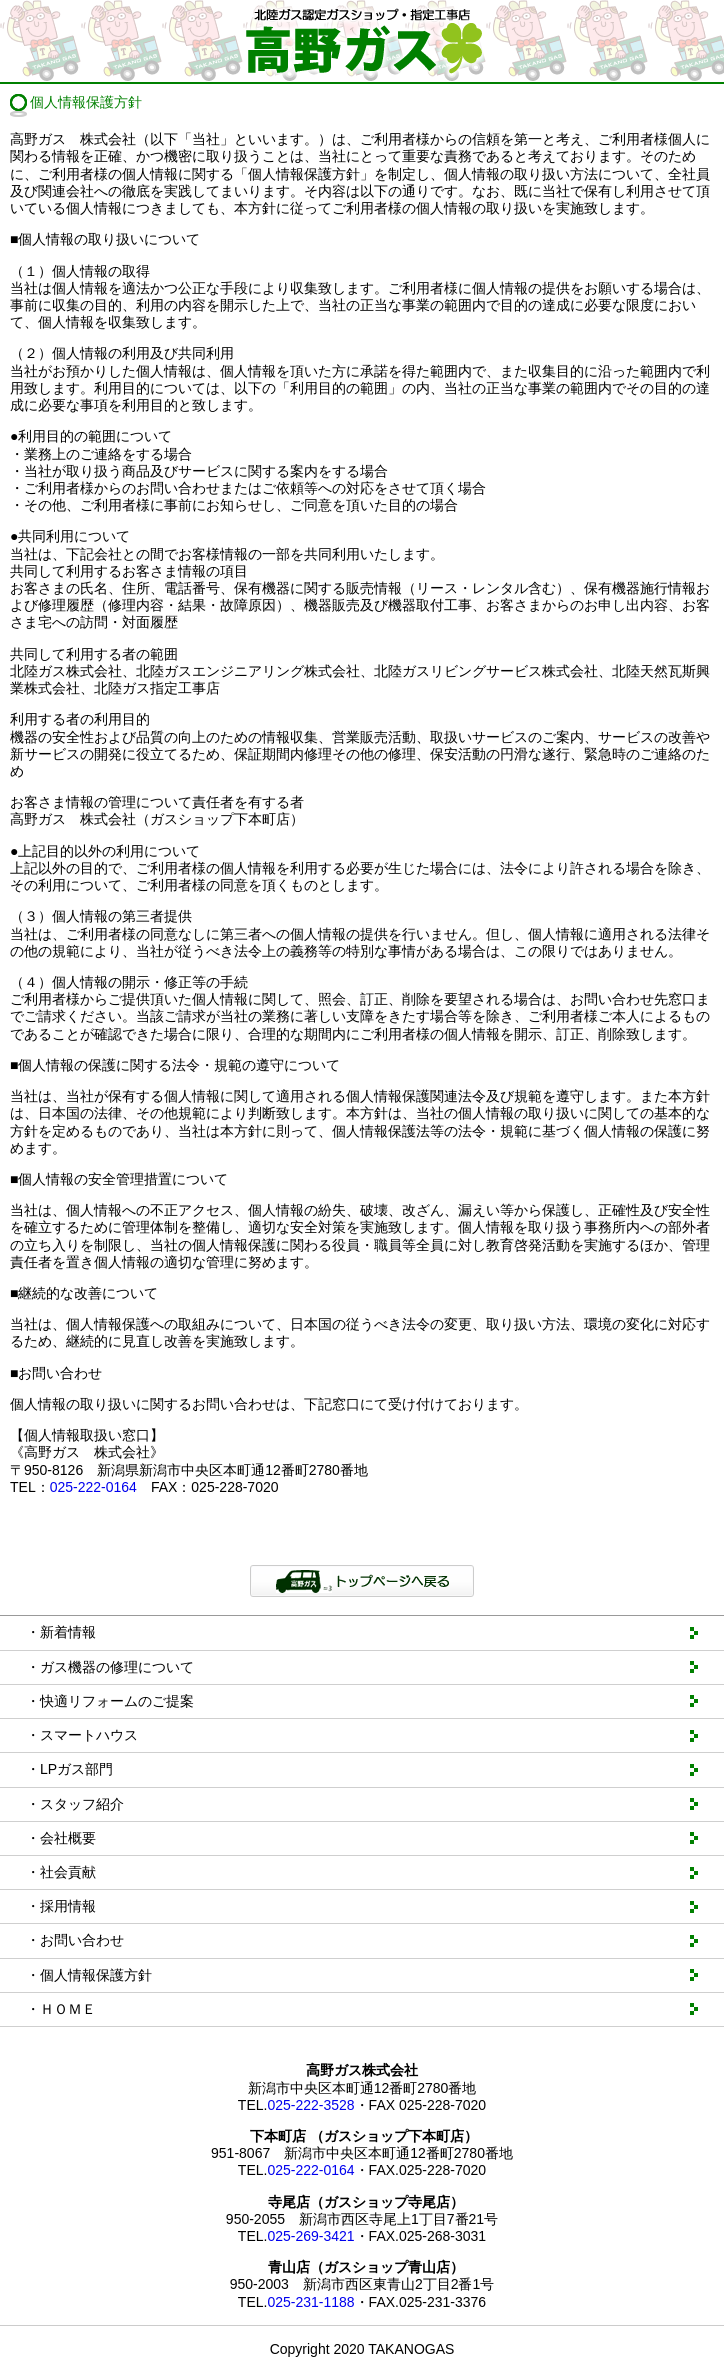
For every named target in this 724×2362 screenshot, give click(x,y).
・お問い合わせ (75, 1940)
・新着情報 (61, 1632)
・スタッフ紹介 (75, 1804)
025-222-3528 (310, 2105)
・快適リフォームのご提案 (110, 1701)
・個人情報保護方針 (89, 1975)
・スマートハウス (82, 1735)
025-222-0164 (93, 1487)
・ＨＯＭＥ (61, 2009)
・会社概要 (61, 1838)
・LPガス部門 (69, 1769)
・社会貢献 (61, 1872)
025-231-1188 (310, 2302)
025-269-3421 (310, 2236)
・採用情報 (61, 1906)
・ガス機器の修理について (110, 1667)
